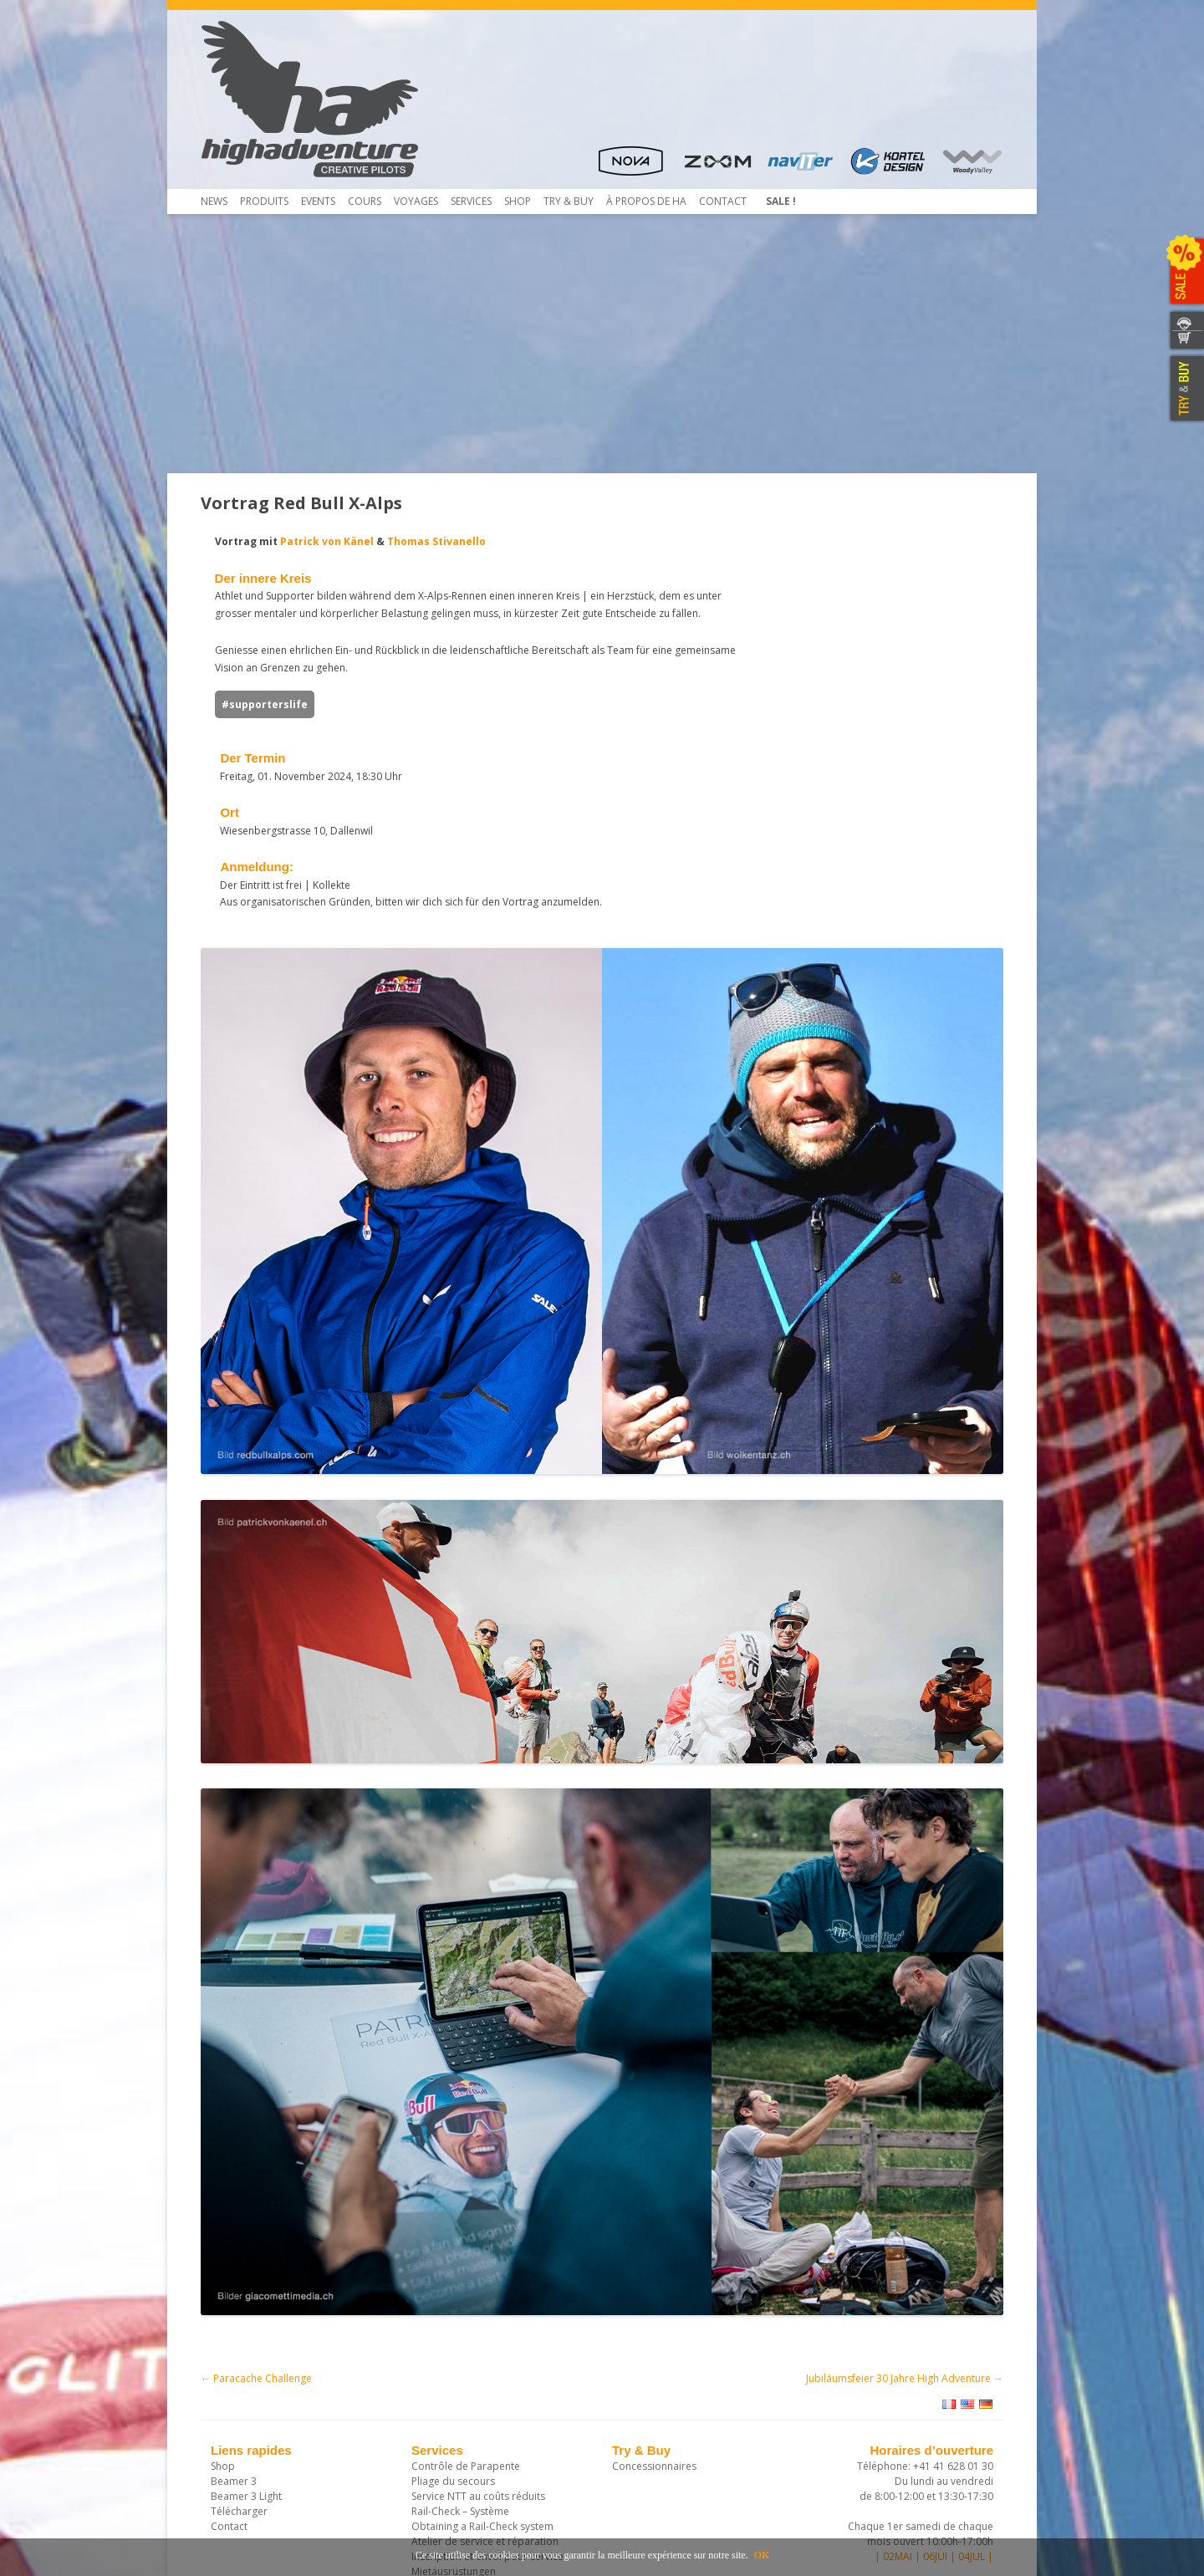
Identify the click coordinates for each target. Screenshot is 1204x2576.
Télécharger (239, 2331)
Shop (517, 201)
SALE (1185, 271)
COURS (364, 201)
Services (471, 201)
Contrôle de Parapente (465, 2286)
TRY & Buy (568, 201)
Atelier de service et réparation (485, 2361)
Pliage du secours (453, 2301)
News (214, 201)
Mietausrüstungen (453, 2392)
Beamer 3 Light (246, 2316)
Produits (264, 201)
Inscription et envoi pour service (487, 2376)
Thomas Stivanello (422, 541)
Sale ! (781, 201)
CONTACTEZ (1185, 320)
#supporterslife (250, 722)
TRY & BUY (1185, 388)
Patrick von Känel (313, 541)
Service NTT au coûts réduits (478, 2316)
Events (318, 201)
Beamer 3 (234, 2301)
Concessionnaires (654, 2286)
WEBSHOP (1185, 340)
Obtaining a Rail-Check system (482, 2346)
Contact (723, 201)
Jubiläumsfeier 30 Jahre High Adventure (904, 2198)
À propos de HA (646, 201)
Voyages (416, 201)
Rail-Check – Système (460, 2331)
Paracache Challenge (256, 2198)
